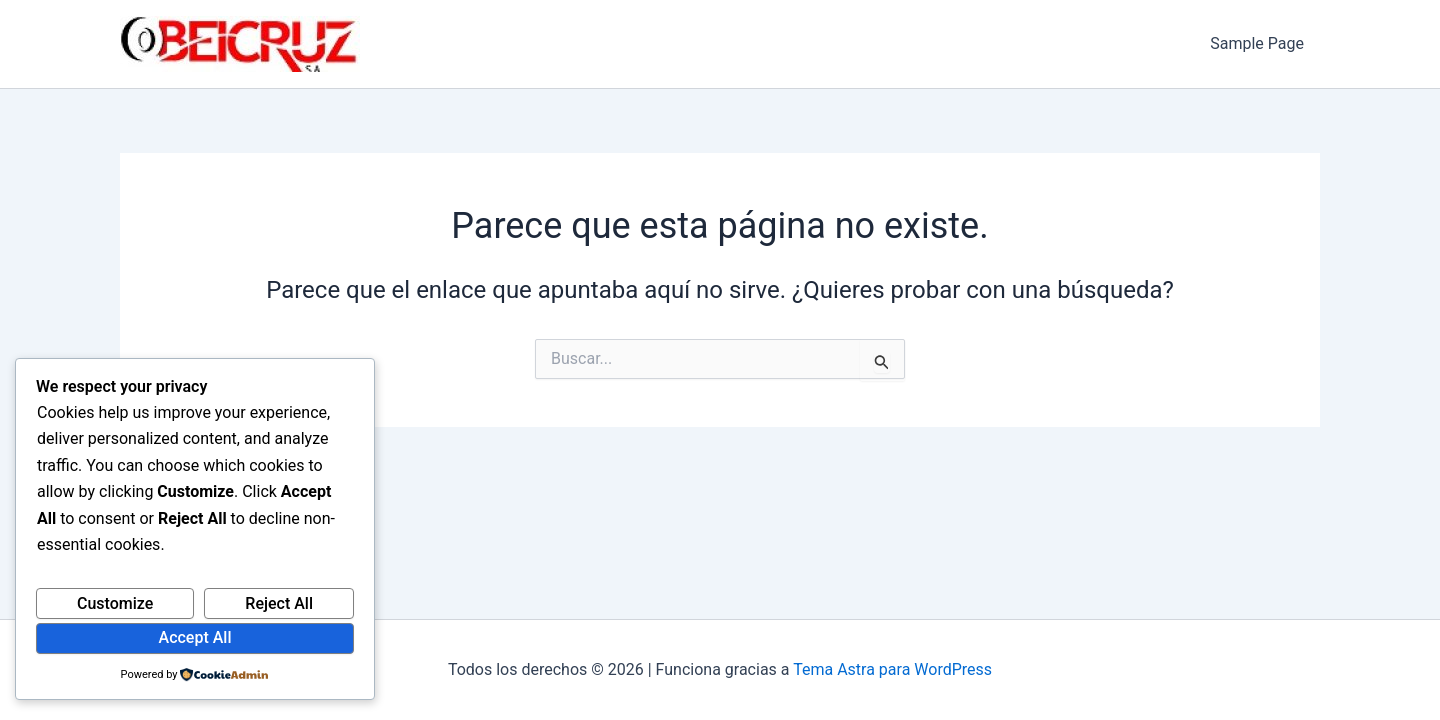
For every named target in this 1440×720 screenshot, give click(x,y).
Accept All (195, 637)
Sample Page (1257, 43)
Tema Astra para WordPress (892, 669)
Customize (115, 603)
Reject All (279, 603)
